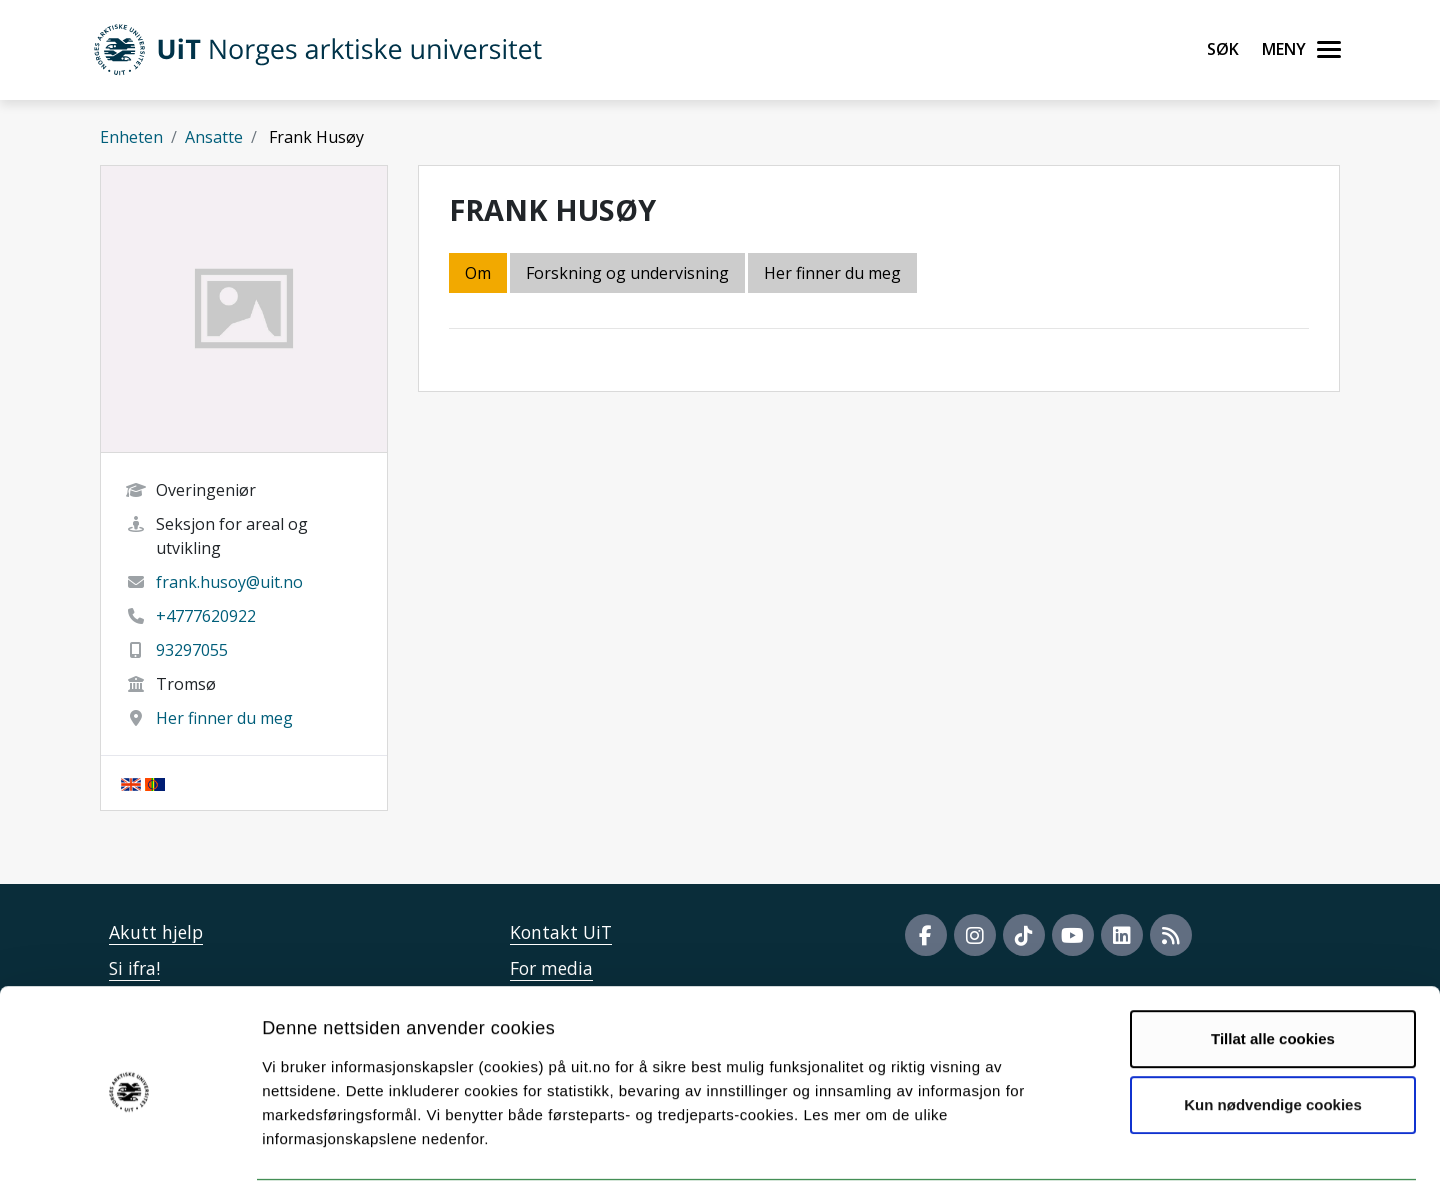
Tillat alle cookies (1273, 969)
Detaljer (1065, 1149)
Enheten (131, 137)
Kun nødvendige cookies (1273, 1034)
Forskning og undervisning (627, 273)
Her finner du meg (224, 718)
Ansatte (214, 137)
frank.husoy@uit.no (229, 582)
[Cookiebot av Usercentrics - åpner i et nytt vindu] (129, 1150)
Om (478, 273)
